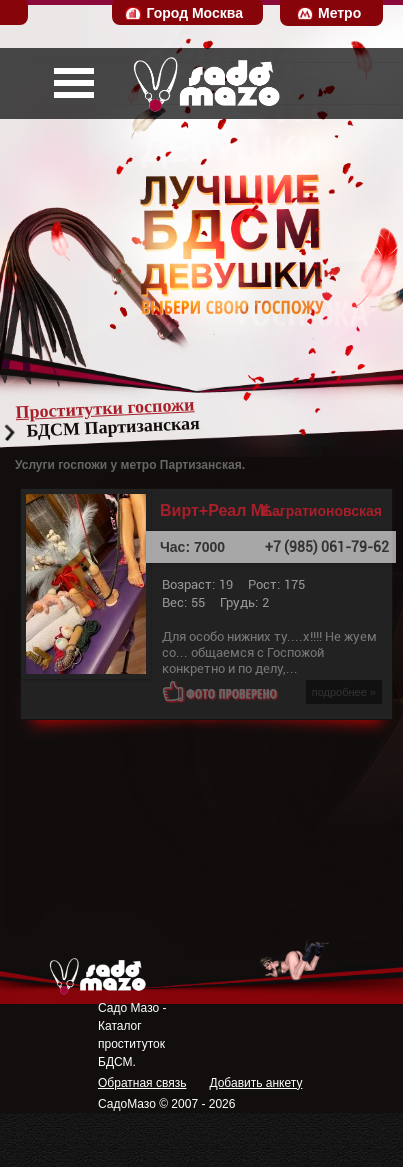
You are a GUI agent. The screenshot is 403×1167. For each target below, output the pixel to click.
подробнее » (344, 692)
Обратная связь (142, 1083)
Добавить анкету (255, 1083)
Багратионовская (322, 511)
